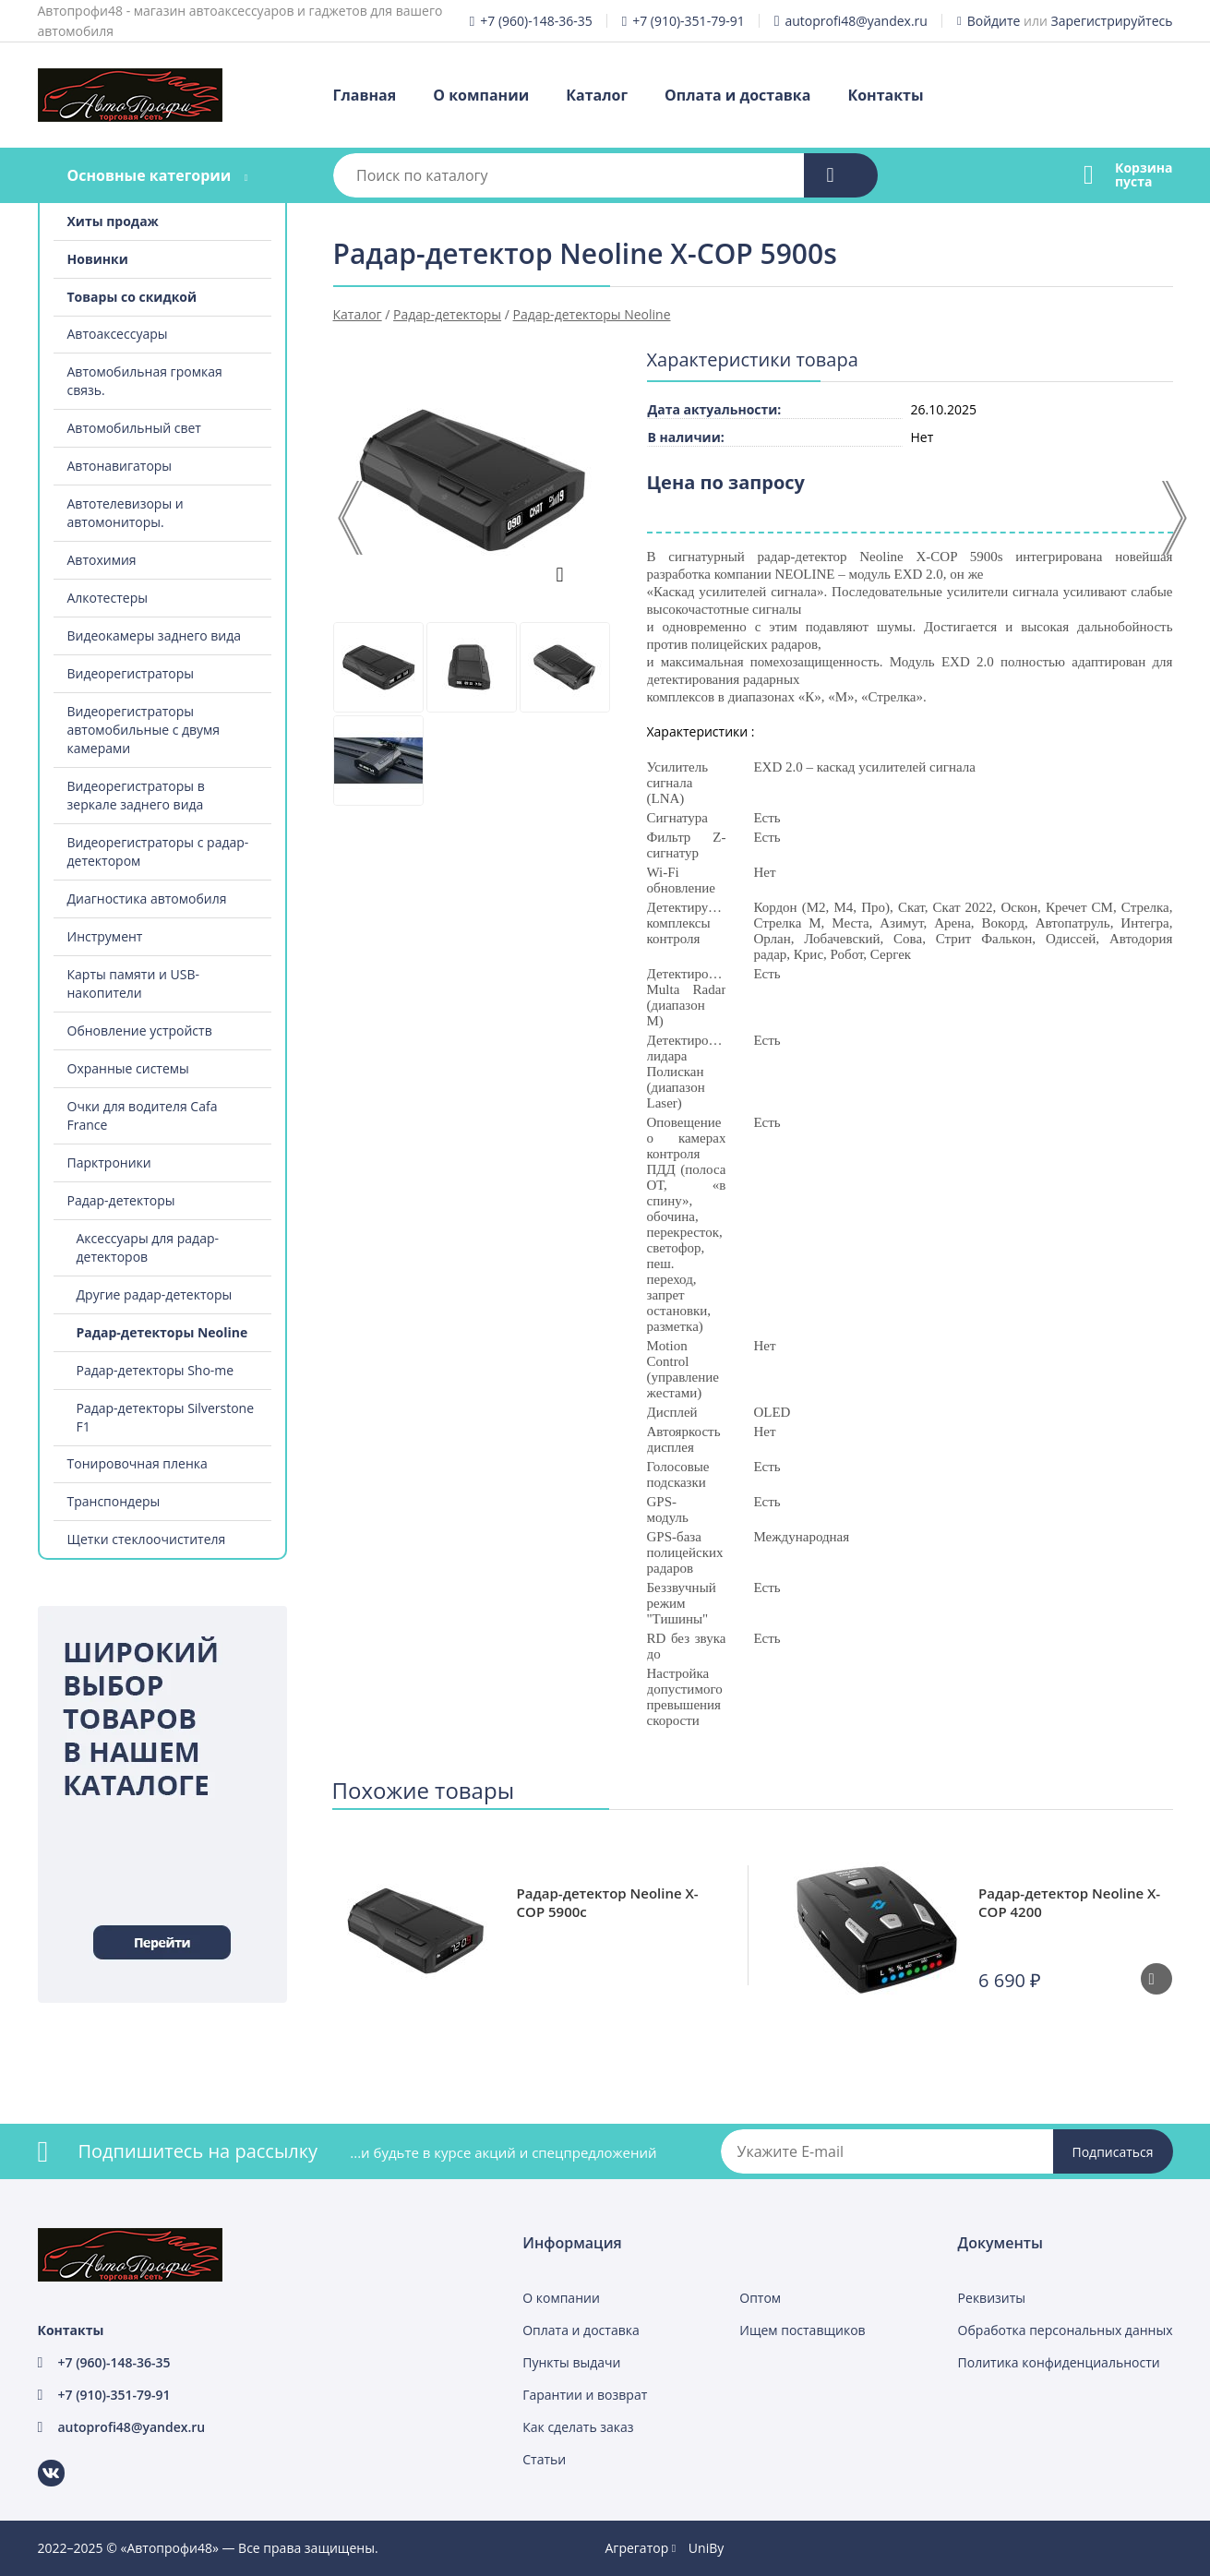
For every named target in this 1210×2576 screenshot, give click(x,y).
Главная (365, 95)
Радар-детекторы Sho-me (155, 1370)
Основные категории (148, 175)
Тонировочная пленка (137, 1463)
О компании (481, 95)
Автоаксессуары (117, 333)
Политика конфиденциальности (1059, 2362)
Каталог (597, 95)
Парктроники (109, 1162)
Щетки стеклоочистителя (146, 1539)
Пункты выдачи (571, 2362)
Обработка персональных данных (1065, 2330)
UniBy (706, 2548)
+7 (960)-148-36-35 (536, 21)
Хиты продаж (113, 221)
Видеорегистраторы (131, 673)
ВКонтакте (40, 2460)
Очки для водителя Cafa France (142, 1115)
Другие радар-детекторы (155, 1294)
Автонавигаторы (120, 465)
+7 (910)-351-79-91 (688, 21)
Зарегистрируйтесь (1112, 21)
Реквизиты (991, 2297)
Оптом (760, 2297)
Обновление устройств (139, 1030)
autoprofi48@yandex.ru (856, 21)
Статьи (544, 2459)
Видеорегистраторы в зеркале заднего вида (136, 795)
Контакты (885, 95)
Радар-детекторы (121, 1200)
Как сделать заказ (577, 2427)
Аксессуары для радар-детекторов (148, 1247)
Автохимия (102, 560)
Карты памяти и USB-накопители (133, 983)
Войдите (994, 21)
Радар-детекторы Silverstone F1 (166, 1417)
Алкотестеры (107, 597)
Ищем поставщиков (802, 2330)
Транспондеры (114, 1501)
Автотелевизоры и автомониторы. (125, 513)
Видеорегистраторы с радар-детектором (158, 851)
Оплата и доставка (737, 95)
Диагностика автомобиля (147, 898)
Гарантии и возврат (584, 2394)
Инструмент (105, 936)
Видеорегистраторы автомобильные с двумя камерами (144, 729)
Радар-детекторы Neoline (162, 1332)
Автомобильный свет (134, 428)
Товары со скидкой (132, 297)
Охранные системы (128, 1068)
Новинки (97, 259)
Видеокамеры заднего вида (154, 635)
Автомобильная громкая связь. (144, 381)
